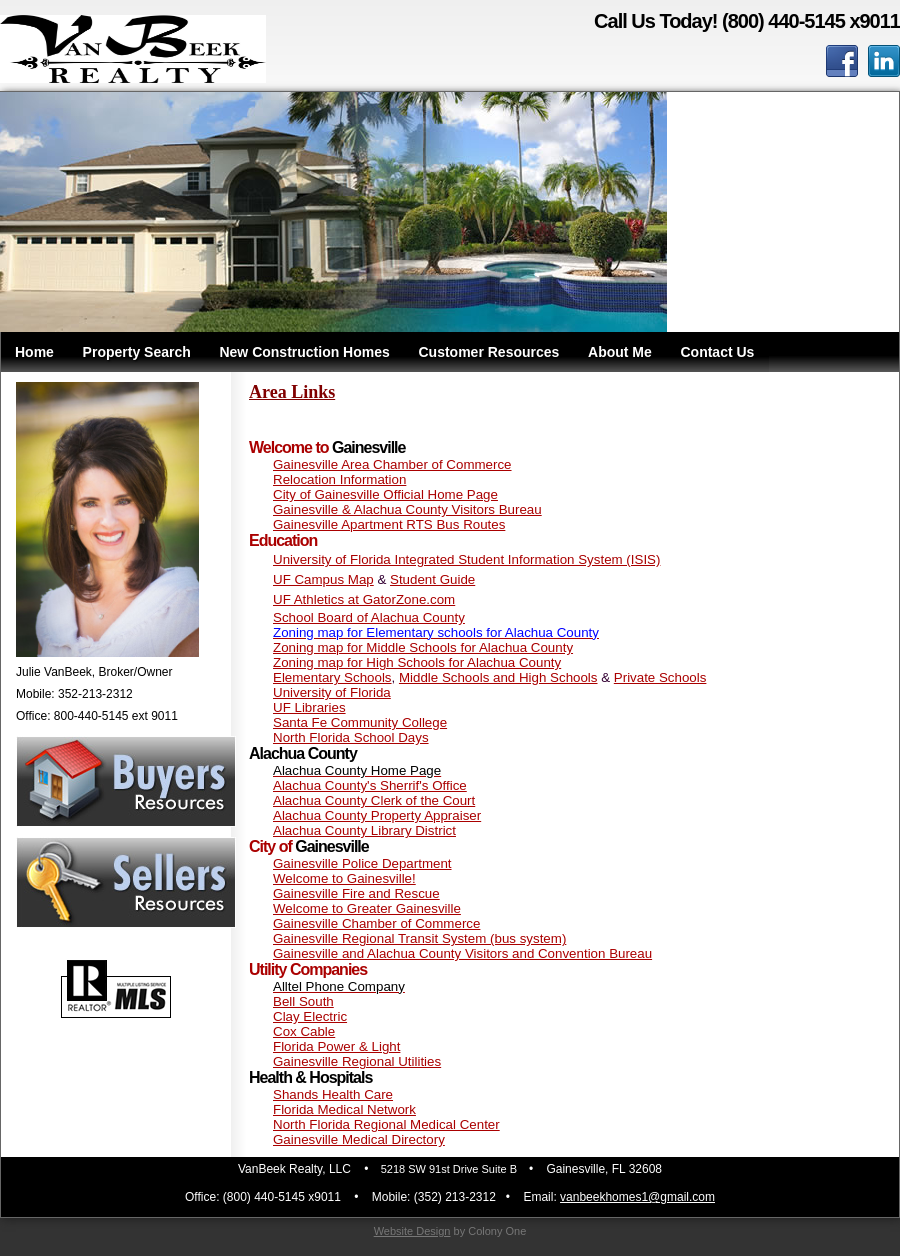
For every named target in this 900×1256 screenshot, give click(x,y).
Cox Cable (304, 1031)
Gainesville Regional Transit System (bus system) (419, 938)
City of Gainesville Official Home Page (385, 494)
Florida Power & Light (336, 1046)
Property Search (137, 352)
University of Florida (332, 692)
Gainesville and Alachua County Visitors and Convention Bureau (462, 953)
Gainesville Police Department (362, 863)
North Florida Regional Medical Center (386, 1124)
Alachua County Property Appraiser (377, 815)
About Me (620, 352)
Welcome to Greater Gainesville (367, 908)
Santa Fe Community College (360, 722)
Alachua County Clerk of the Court (374, 800)
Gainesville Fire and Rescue (356, 893)
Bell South (303, 1001)
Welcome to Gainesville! (344, 878)
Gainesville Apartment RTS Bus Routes (389, 524)
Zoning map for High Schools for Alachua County (417, 662)
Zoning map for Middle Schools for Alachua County (423, 647)
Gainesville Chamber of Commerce (376, 923)
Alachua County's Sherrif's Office (370, 785)
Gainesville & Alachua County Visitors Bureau (407, 509)
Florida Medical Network (344, 1109)
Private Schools (660, 677)
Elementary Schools (332, 677)
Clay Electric (310, 1016)
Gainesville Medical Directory (359, 1139)
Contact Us (717, 352)
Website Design (412, 1231)
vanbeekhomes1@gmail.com (637, 1197)
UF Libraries (309, 707)
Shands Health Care (333, 1094)
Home (34, 352)
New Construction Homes (304, 352)
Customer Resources (489, 352)
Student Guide (432, 579)
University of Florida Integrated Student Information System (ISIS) (466, 559)
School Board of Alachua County (369, 617)
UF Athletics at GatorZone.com (364, 599)
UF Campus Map (323, 579)
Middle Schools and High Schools (498, 677)
